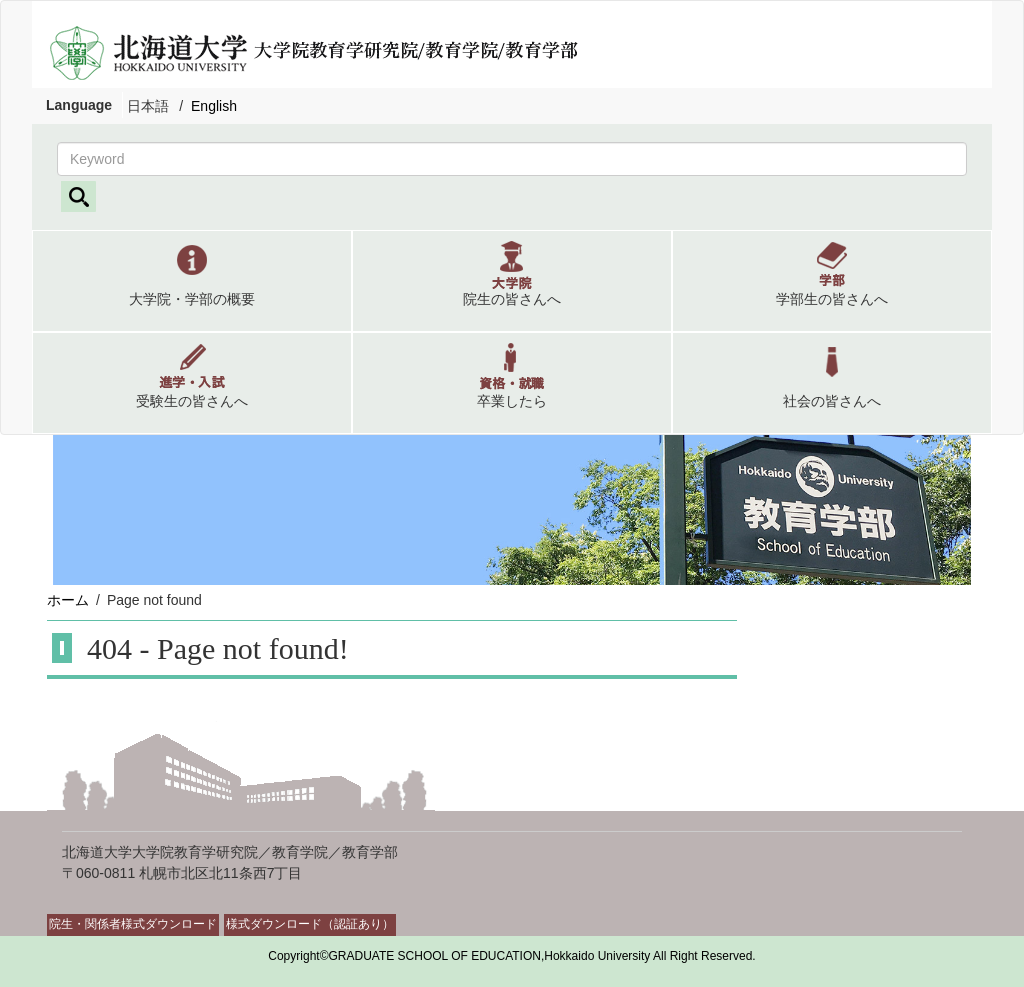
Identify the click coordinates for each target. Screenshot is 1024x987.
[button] (192, 281)
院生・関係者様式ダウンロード (133, 924)
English (214, 106)
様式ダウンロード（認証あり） (310, 924)
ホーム (68, 600)
